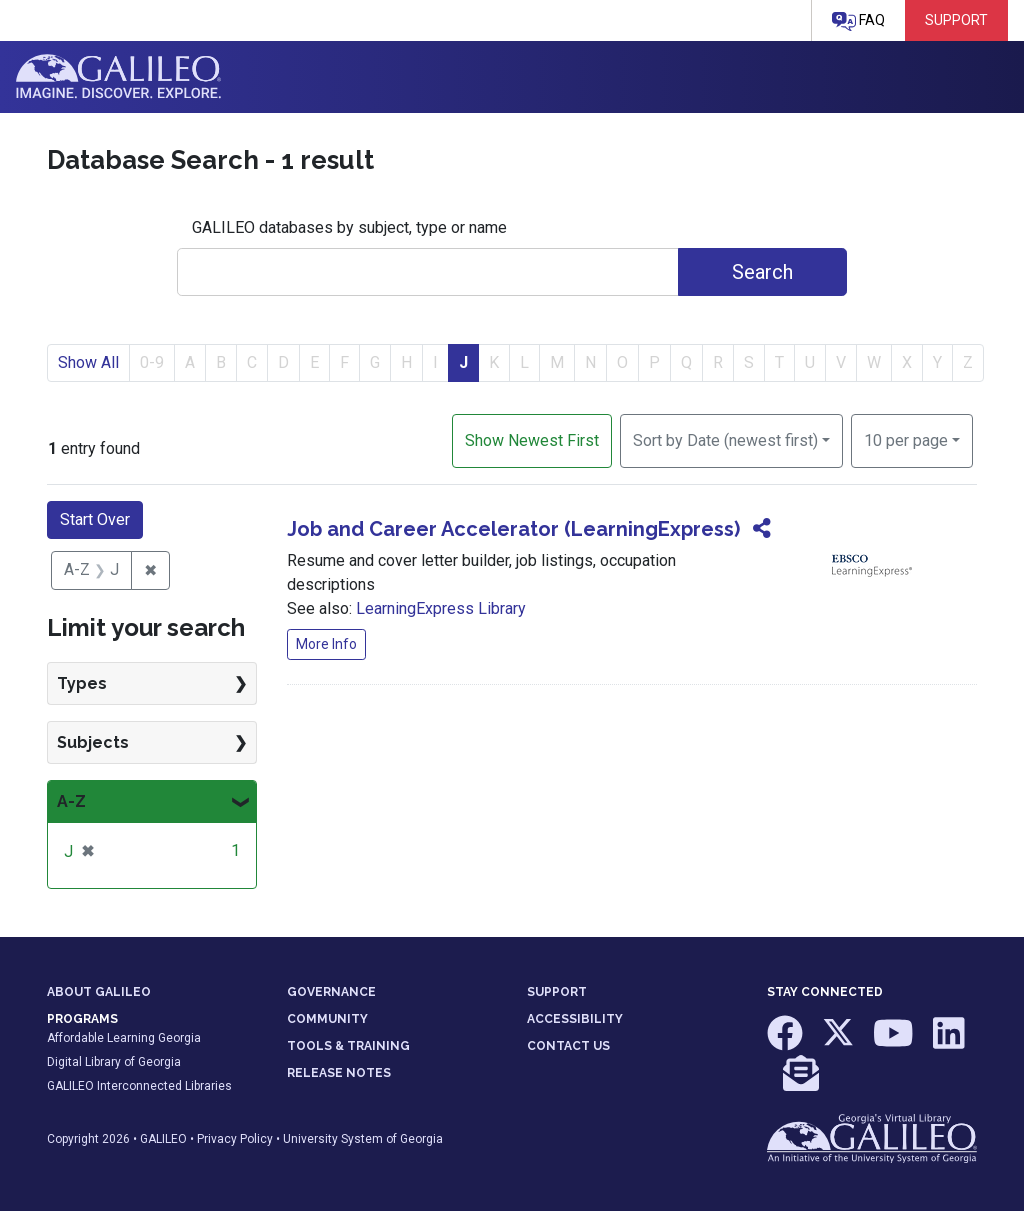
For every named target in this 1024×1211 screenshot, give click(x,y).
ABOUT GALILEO (99, 992)
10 (906, 439)
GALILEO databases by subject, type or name (349, 227)
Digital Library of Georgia (114, 1062)
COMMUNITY (327, 1019)
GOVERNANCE (331, 992)
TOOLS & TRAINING (348, 1046)
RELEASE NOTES (339, 1073)
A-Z (71, 801)
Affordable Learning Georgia (124, 1038)
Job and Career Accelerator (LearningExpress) (513, 529)
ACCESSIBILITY (575, 1019)
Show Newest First (532, 440)
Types (82, 683)
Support (956, 20)
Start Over (95, 519)
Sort (725, 440)
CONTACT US (568, 1046)
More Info (326, 644)
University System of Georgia (363, 1139)
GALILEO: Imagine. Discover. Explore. (118, 77)
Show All (88, 362)
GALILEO (163, 1139)
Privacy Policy (235, 1139)
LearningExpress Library (441, 608)
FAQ (858, 21)
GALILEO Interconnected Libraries (139, 1086)
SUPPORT (557, 992)
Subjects (93, 742)
